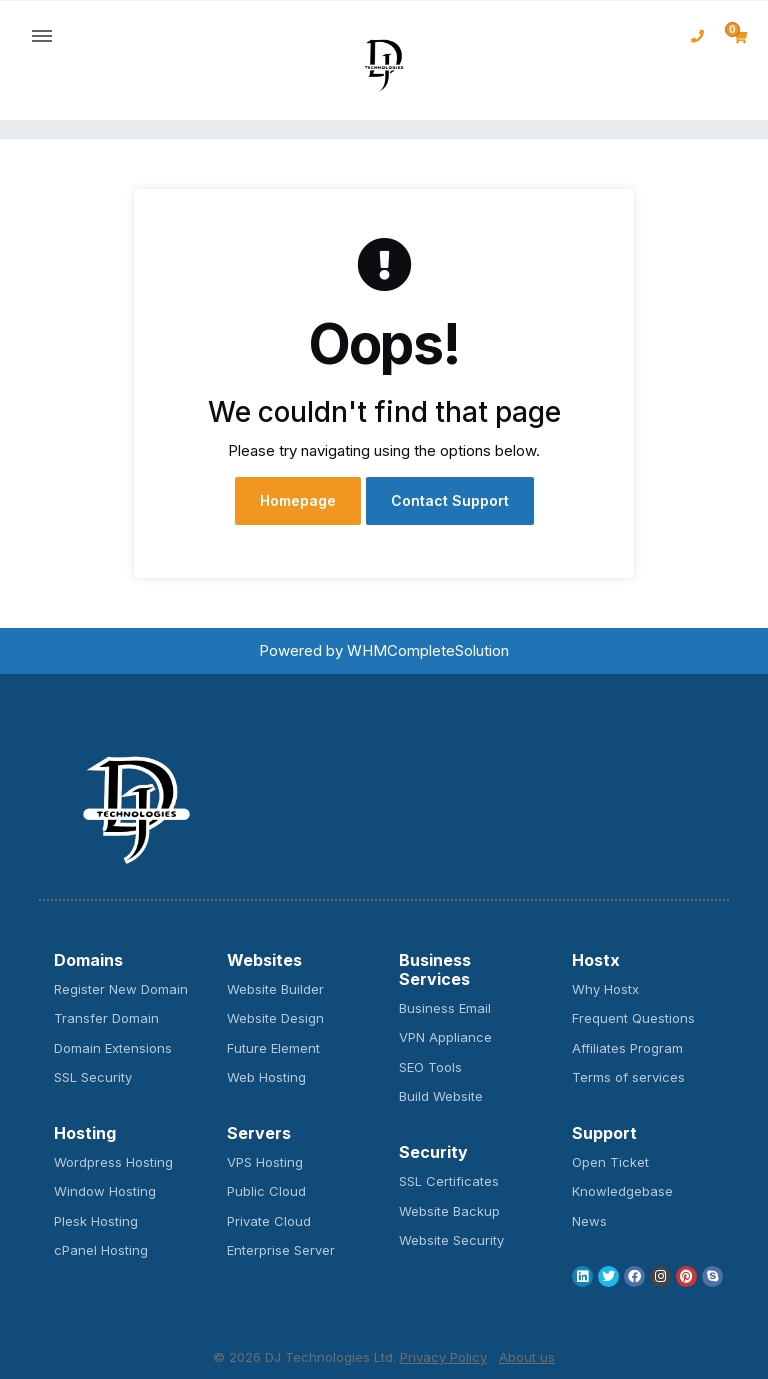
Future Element (273, 1048)
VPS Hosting (265, 1162)
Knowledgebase (622, 1191)
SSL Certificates (449, 1181)
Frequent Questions (633, 1018)
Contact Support (450, 500)
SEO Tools (430, 1067)
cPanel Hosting (101, 1250)
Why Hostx (605, 989)
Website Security (451, 1240)
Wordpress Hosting (113, 1162)
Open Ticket (610, 1162)
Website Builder (275, 989)
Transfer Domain (106, 1018)
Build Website (441, 1096)
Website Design (275, 1018)
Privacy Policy (443, 1357)
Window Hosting (105, 1191)
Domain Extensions (113, 1048)
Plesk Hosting (96, 1221)
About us (527, 1357)
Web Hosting (266, 1077)
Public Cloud (266, 1191)
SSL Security (93, 1077)
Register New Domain (121, 989)
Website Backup (449, 1211)
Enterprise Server (281, 1250)
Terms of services (628, 1077)
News (589, 1221)
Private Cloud (269, 1221)
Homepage (298, 500)
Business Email (445, 1008)
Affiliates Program (627, 1048)
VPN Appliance (445, 1037)
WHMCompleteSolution (428, 650)
